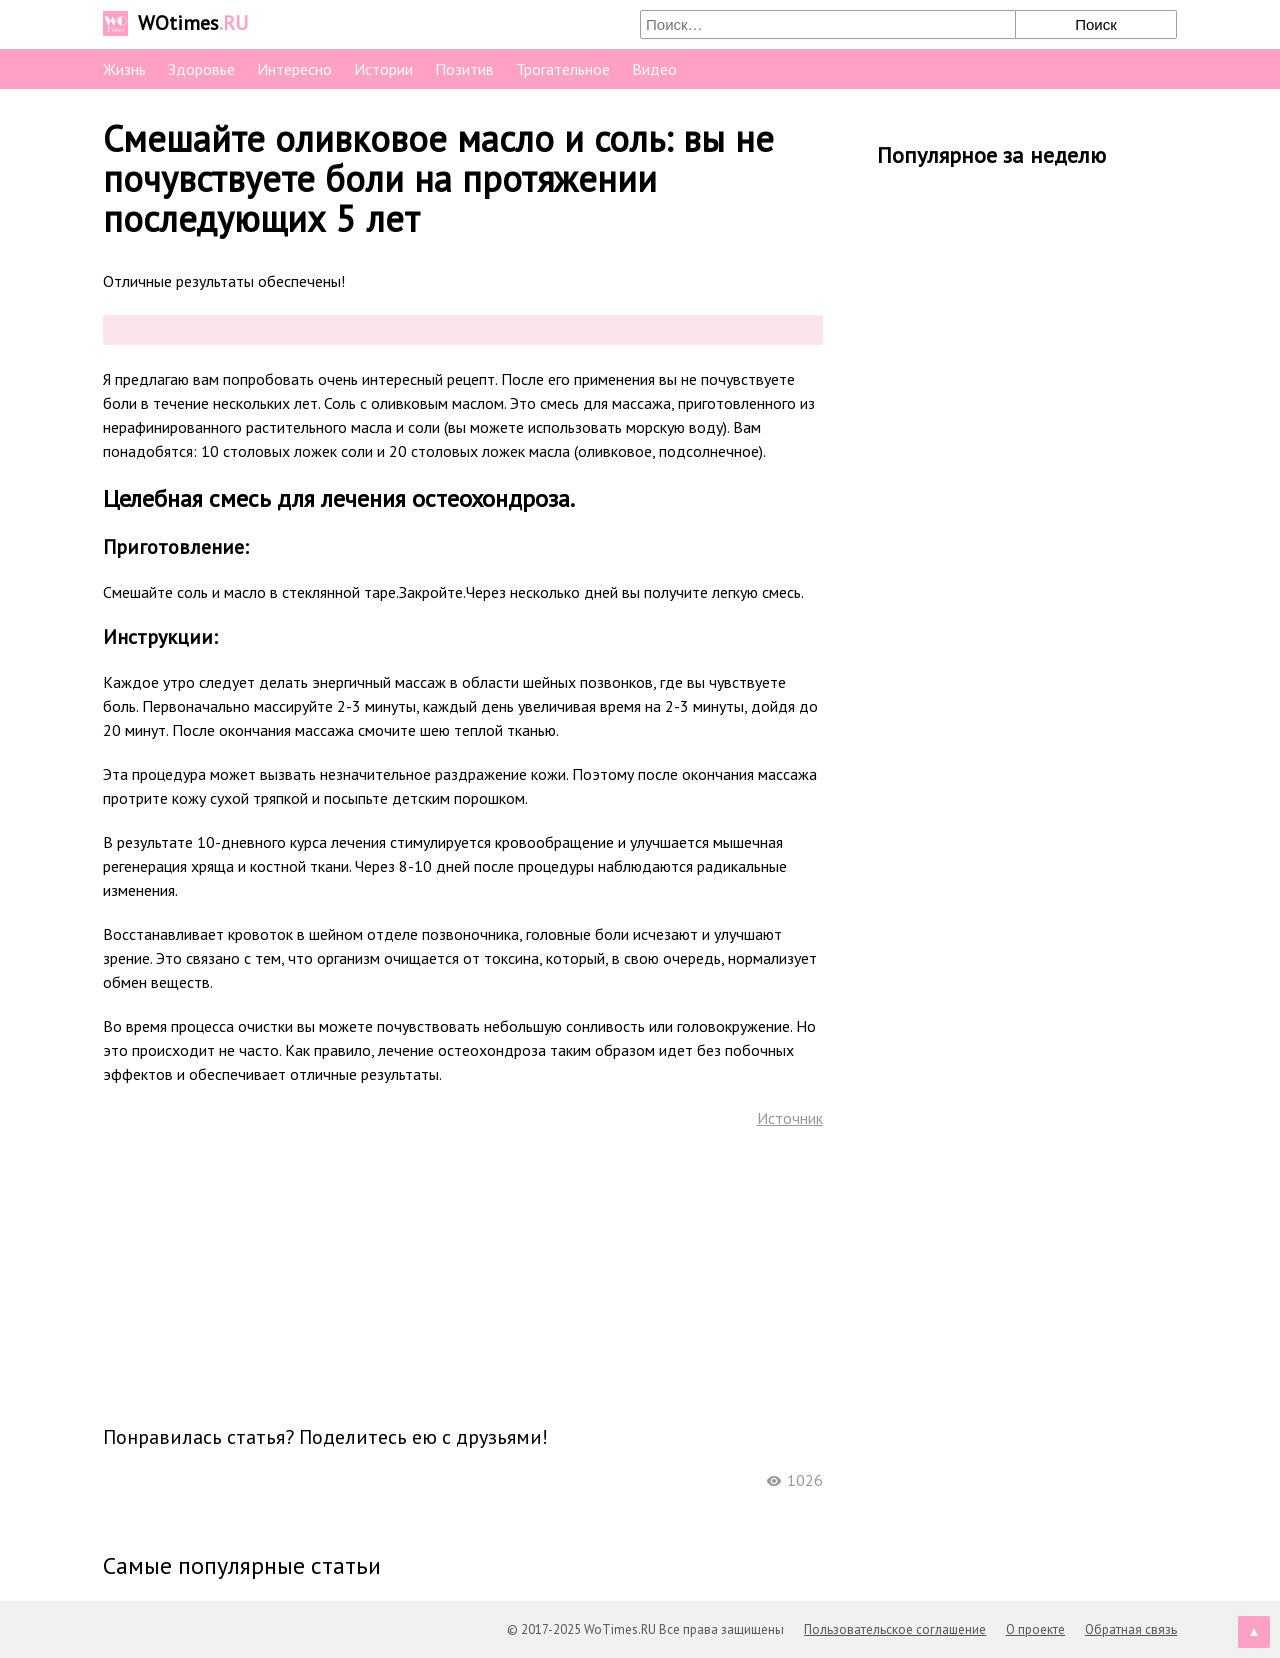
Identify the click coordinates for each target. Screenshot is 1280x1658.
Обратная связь (1131, 1629)
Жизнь (124, 69)
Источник (790, 1118)
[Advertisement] (463, 1275)
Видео (654, 69)
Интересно (294, 69)
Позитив (464, 69)
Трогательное (563, 69)
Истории (383, 69)
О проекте (1035, 1629)
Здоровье (201, 69)
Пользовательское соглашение (895, 1629)
